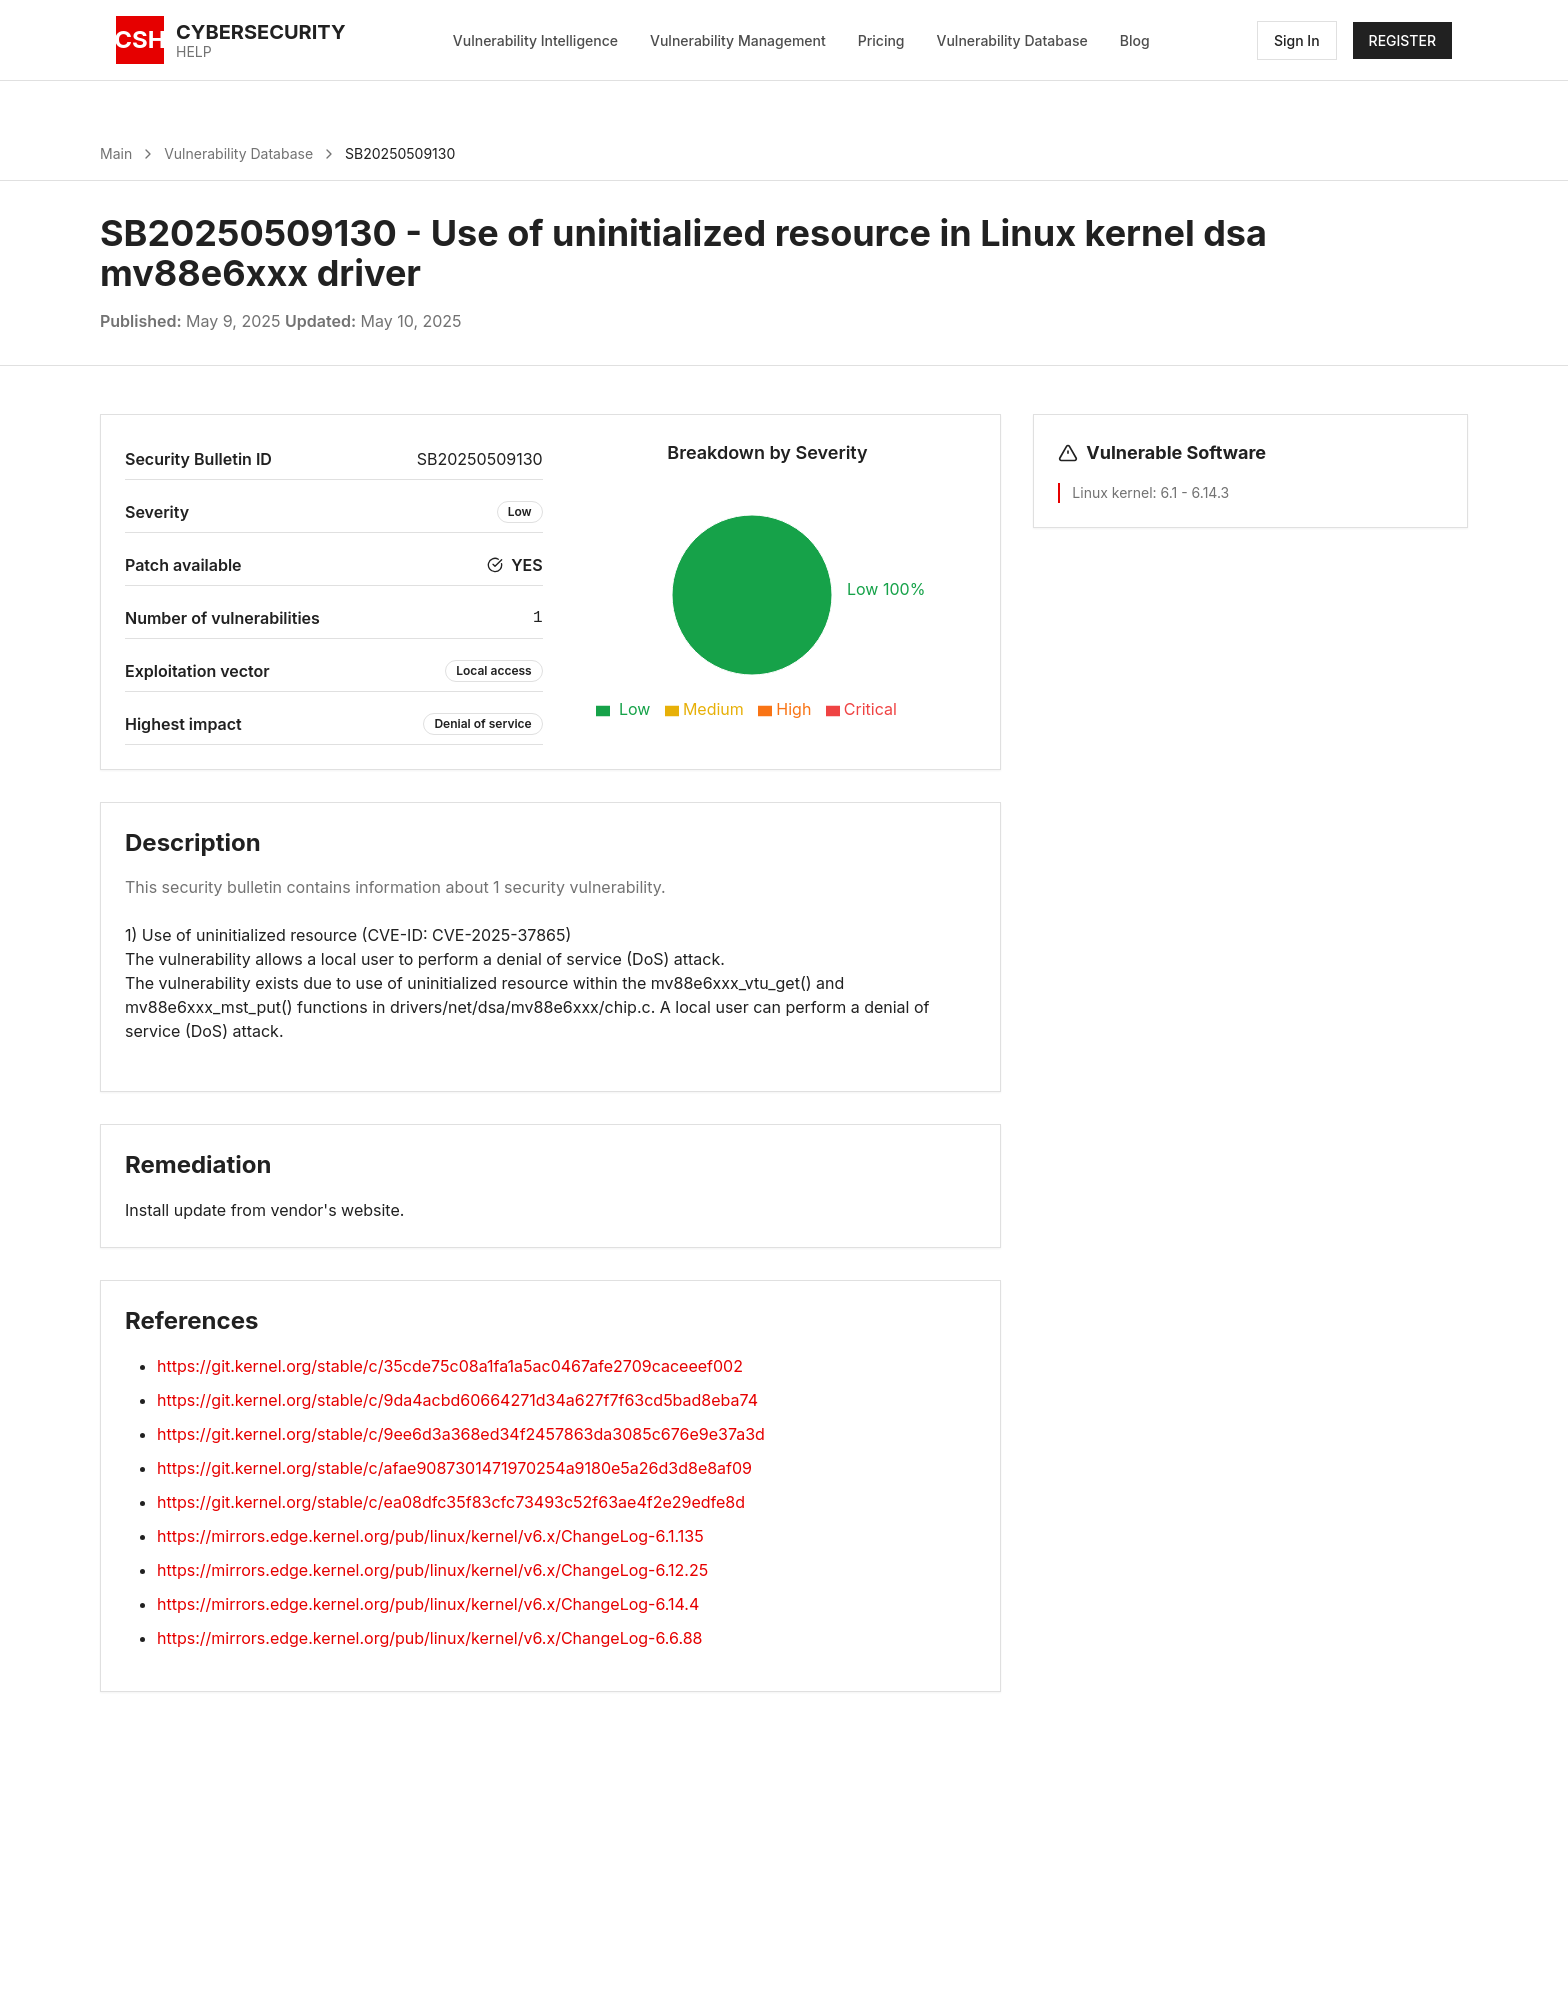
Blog (1135, 40)
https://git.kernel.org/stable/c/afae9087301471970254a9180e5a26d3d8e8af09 (454, 1468)
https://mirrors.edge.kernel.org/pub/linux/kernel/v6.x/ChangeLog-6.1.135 (430, 1536)
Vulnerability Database (1012, 40)
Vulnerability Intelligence (535, 40)
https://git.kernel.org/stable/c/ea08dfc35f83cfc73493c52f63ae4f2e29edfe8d (451, 1502)
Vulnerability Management (738, 40)
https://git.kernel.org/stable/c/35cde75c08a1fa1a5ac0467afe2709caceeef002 (450, 1366)
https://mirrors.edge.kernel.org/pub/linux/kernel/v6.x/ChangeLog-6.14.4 (428, 1604)
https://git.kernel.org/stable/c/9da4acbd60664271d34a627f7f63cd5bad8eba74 (457, 1400)
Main (116, 153)
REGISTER (1402, 40)
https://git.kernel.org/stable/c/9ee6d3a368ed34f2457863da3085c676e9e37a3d (461, 1434)
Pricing (881, 40)
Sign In (1297, 40)
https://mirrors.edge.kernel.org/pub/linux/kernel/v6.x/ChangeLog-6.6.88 (429, 1638)
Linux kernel (1112, 492)
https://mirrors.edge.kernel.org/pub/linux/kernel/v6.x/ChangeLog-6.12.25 (432, 1570)
